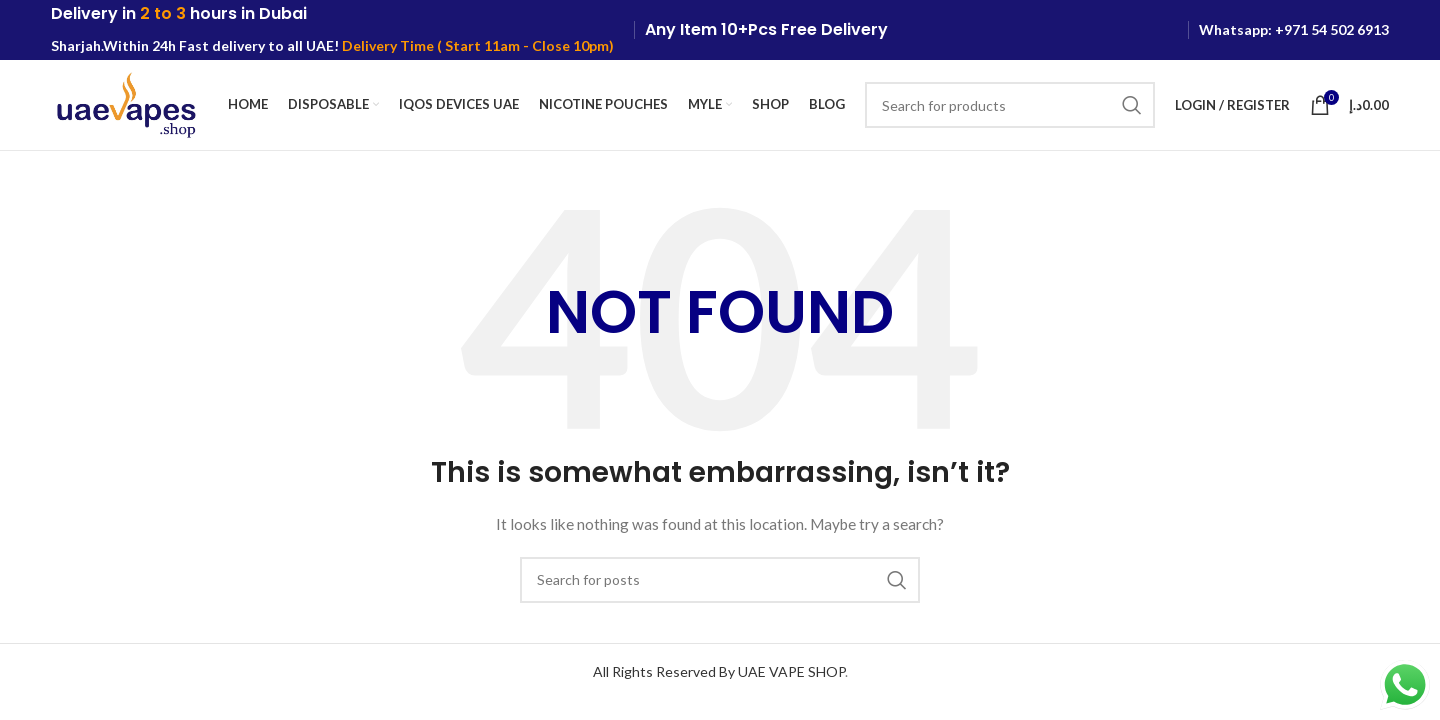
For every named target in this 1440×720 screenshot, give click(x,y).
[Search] (1010, 105)
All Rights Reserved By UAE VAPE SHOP (719, 671)
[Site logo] (126, 103)
